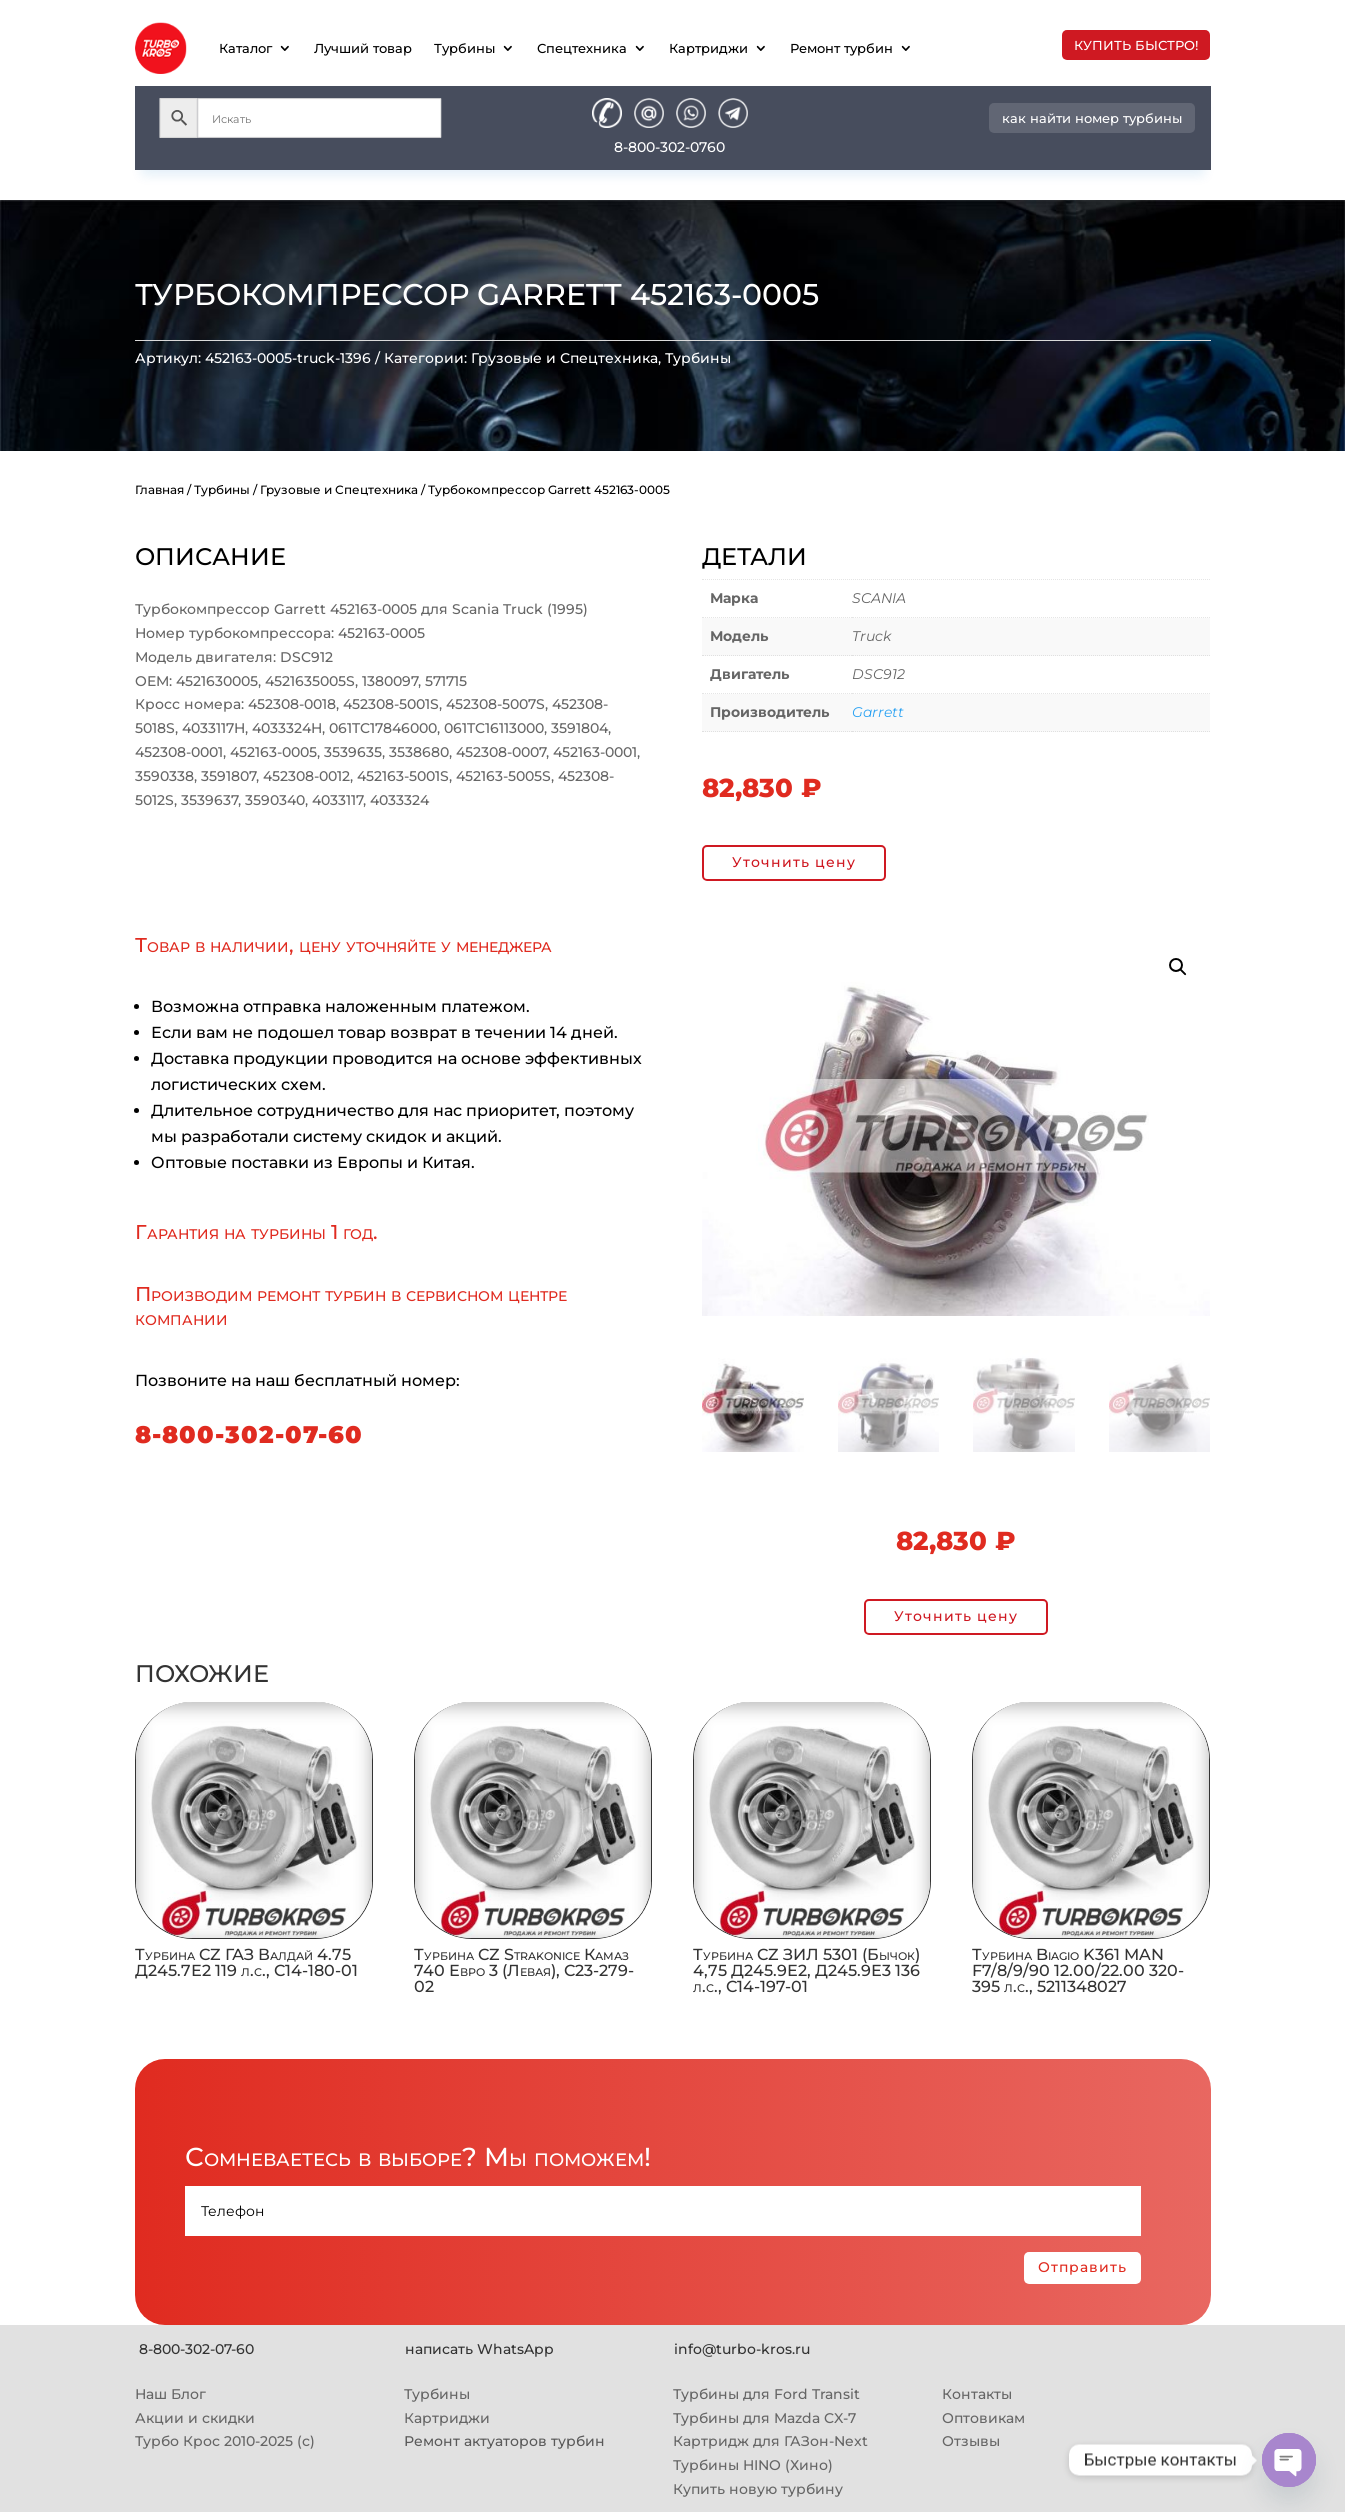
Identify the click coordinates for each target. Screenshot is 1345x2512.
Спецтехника (582, 48)
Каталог (245, 48)
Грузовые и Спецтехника (564, 358)
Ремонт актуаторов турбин (504, 2441)
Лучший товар (363, 48)
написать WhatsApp (479, 2349)
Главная (159, 489)
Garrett (878, 712)
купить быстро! (1136, 45)
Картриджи (708, 48)
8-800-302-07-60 (249, 1434)
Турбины (464, 48)
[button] (1178, 967)
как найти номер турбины (1092, 118)
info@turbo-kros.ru (742, 2349)
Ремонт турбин (841, 48)
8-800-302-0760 (669, 147)
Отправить (1082, 2267)
